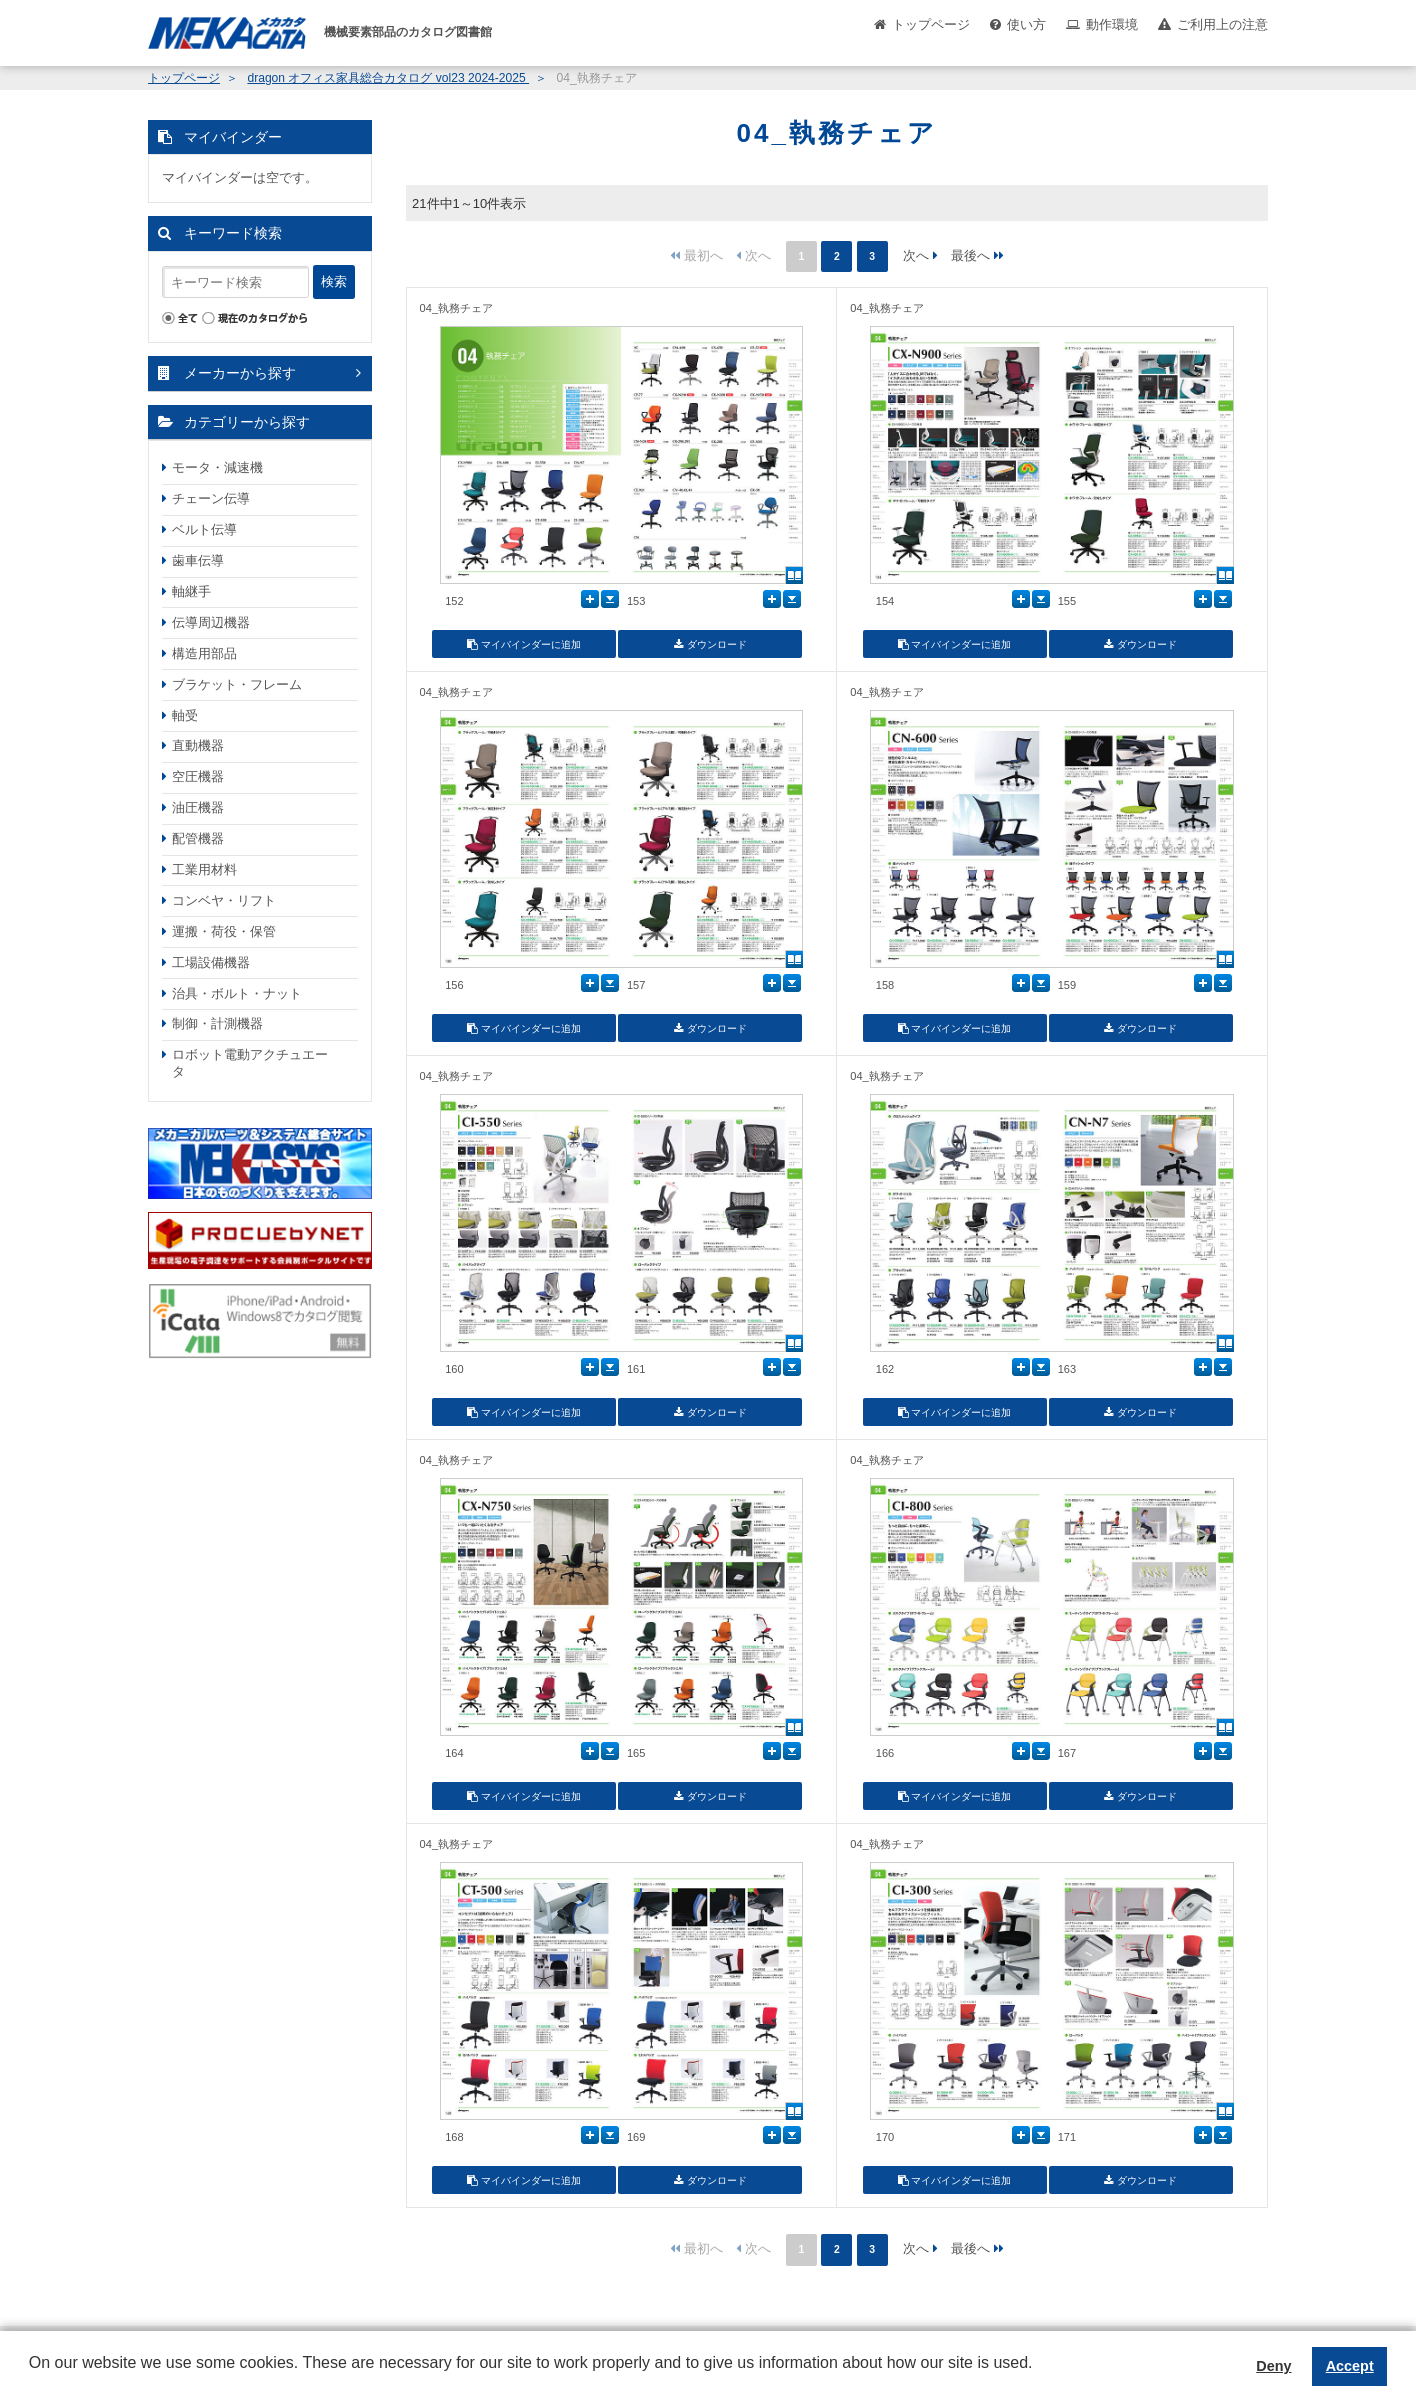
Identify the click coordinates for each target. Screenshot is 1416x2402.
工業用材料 (204, 869)
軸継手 (191, 591)
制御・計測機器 (217, 1023)
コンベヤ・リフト (224, 900)
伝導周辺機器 (211, 622)
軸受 (185, 715)
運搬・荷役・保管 (224, 931)
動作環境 (1112, 24)
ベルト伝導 (204, 529)
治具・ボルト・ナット (237, 993)
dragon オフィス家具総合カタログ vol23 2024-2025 (388, 78)
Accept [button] (1350, 2366)
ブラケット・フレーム (237, 684)
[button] (32, 2378)
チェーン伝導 (211, 498)
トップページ (931, 24)
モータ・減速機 (217, 467)
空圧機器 (198, 776)
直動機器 (198, 745)
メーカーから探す (240, 373)
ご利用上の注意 (1222, 24)
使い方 (1026, 24)
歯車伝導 (198, 560)
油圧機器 (198, 807)
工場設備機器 (211, 962)
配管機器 (198, 838)
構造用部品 (204, 653)
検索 (334, 281)
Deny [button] (1273, 2366)
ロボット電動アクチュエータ (250, 1063)
